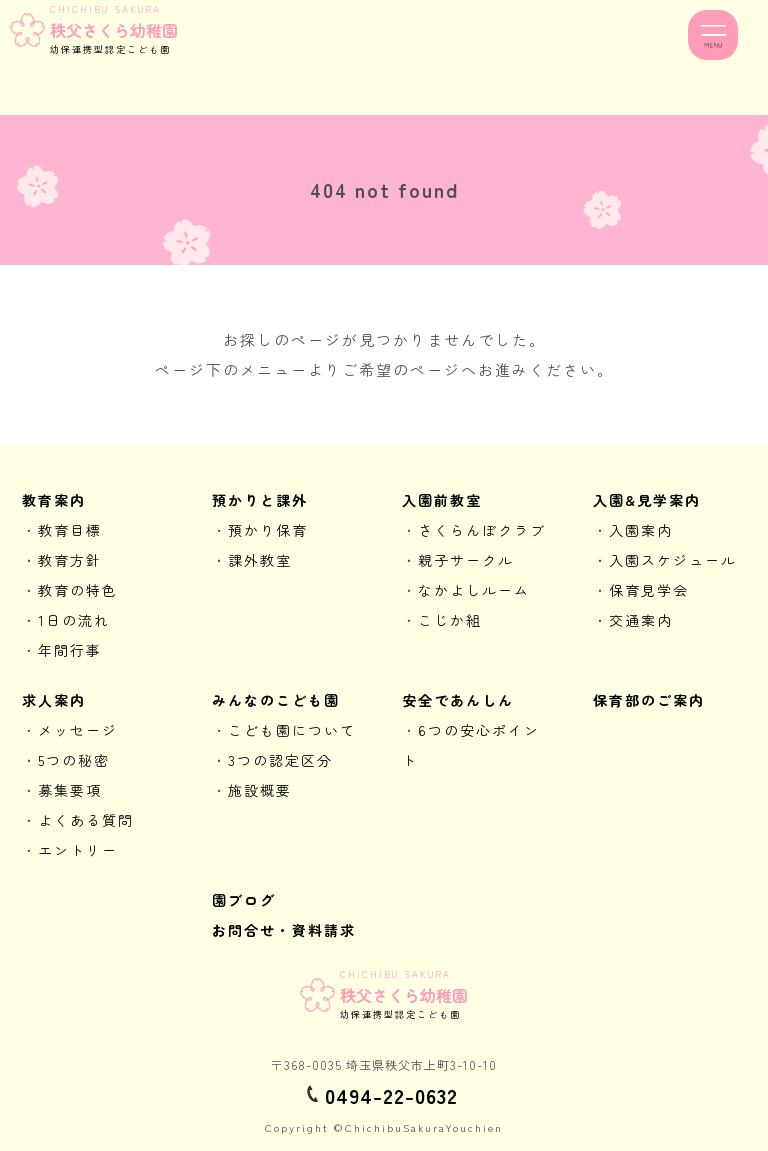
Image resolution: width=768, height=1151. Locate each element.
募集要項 (70, 790)
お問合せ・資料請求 (284, 930)
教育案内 (54, 500)
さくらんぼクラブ (482, 530)
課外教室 (260, 560)
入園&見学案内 (647, 500)
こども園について (292, 730)
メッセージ (78, 730)
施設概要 (260, 790)
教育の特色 (78, 590)
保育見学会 (649, 590)
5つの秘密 (74, 760)
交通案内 (641, 620)
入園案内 (641, 530)
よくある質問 (86, 820)
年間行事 (70, 650)
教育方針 (70, 560)
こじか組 (450, 620)
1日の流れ (74, 620)
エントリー (78, 850)
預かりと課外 (260, 500)
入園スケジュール (673, 560)
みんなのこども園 (276, 700)
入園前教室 (442, 500)
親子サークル (466, 560)
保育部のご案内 (649, 700)
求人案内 (54, 700)
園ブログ (244, 900)
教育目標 (70, 530)
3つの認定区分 (280, 760)
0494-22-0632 (391, 1095)
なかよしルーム (474, 590)
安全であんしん (458, 700)
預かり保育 (268, 530)
